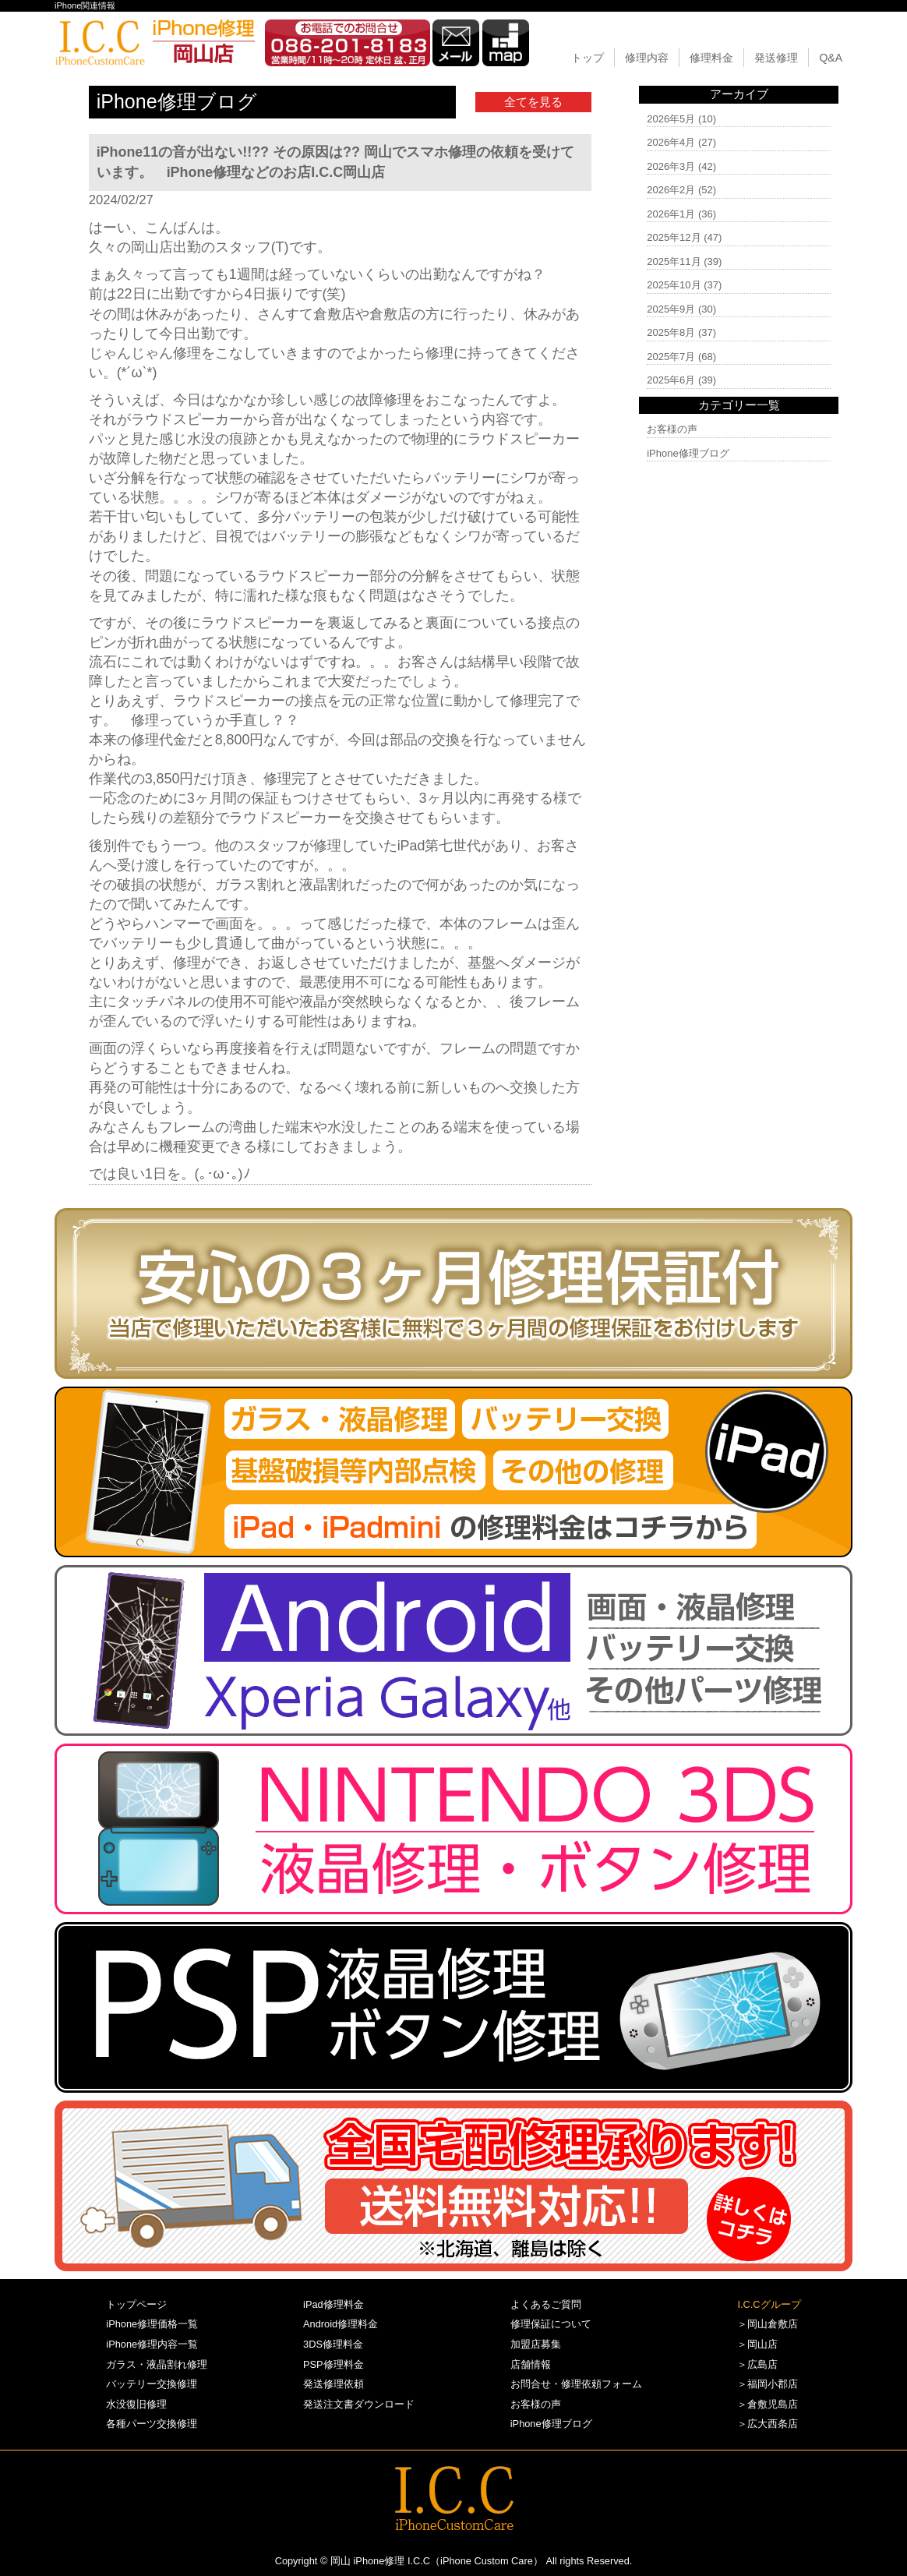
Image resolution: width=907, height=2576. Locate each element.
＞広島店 (757, 2364)
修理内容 (647, 57)
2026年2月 (671, 190)
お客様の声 (672, 429)
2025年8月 (671, 332)
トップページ (136, 2304)
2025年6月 (671, 380)
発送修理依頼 (333, 2384)
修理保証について (550, 2324)
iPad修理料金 (333, 2304)
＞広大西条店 (767, 2423)
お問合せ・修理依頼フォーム (576, 2384)
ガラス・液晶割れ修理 (156, 2364)
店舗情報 (530, 2364)
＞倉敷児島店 (767, 2404)
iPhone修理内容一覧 (152, 2344)
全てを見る (533, 101)
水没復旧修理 (136, 2404)
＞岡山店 (757, 2344)
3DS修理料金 (333, 2344)
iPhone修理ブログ (688, 453)
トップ (587, 57)
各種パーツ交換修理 (151, 2423)
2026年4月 (671, 142)
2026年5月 (671, 119)
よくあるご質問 (545, 2304)
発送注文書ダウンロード (359, 2404)
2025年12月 (674, 237)
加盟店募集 (535, 2344)
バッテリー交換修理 (151, 2384)
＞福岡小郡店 (767, 2384)
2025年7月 (671, 356)
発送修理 (776, 57)
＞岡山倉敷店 (767, 2324)
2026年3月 (671, 166)
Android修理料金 (340, 2324)
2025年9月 (671, 309)
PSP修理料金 (333, 2364)
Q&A (830, 57)
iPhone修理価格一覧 (152, 2324)
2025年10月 (674, 285)
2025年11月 (674, 261)
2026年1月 (671, 214)
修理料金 (711, 57)
